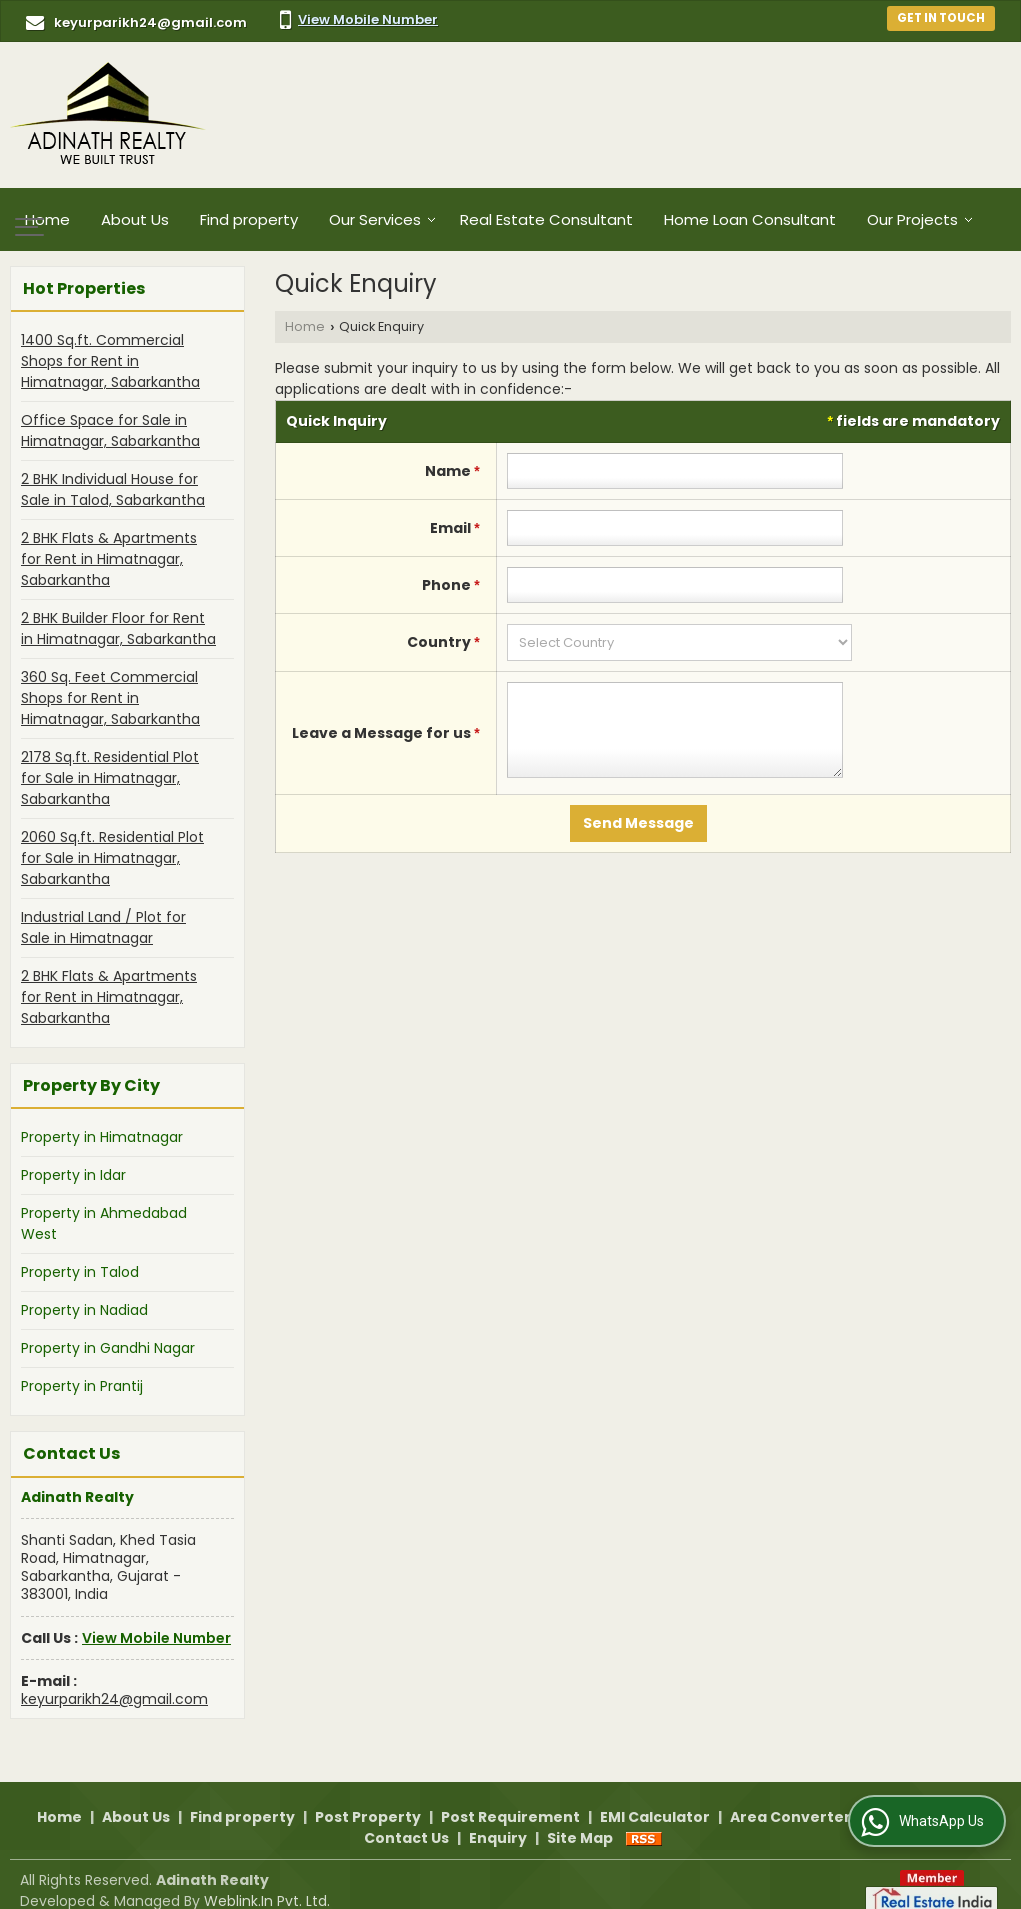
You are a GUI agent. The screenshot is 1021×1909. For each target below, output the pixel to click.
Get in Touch (941, 18)
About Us (135, 219)
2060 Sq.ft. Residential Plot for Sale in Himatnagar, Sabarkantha (112, 858)
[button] (368, 19)
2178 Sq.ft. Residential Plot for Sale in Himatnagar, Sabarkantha (110, 778)
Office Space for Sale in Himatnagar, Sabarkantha (110, 430)
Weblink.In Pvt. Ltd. (267, 1880)
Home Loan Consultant (750, 219)
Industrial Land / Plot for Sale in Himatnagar (103, 927)
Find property (249, 219)
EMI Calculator (655, 1796)
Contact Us (406, 1817)
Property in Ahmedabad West (104, 1223)
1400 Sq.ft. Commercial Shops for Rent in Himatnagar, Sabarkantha (110, 361)
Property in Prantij (82, 1386)
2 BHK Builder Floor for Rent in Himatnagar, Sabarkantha (118, 628)
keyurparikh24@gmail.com (150, 22)
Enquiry (498, 1817)
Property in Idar (73, 1175)
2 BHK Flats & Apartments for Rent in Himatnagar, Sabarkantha (109, 559)
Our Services (382, 219)
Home (47, 219)
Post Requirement (510, 1796)
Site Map (580, 1817)
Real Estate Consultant (546, 219)
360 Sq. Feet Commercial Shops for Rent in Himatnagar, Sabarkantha (110, 698)
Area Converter (790, 1796)
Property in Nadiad (84, 1310)
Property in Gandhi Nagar (108, 1348)
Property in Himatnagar (102, 1137)
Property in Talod (80, 1272)
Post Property (368, 1796)
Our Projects (920, 219)
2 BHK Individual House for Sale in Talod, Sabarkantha (113, 489)
